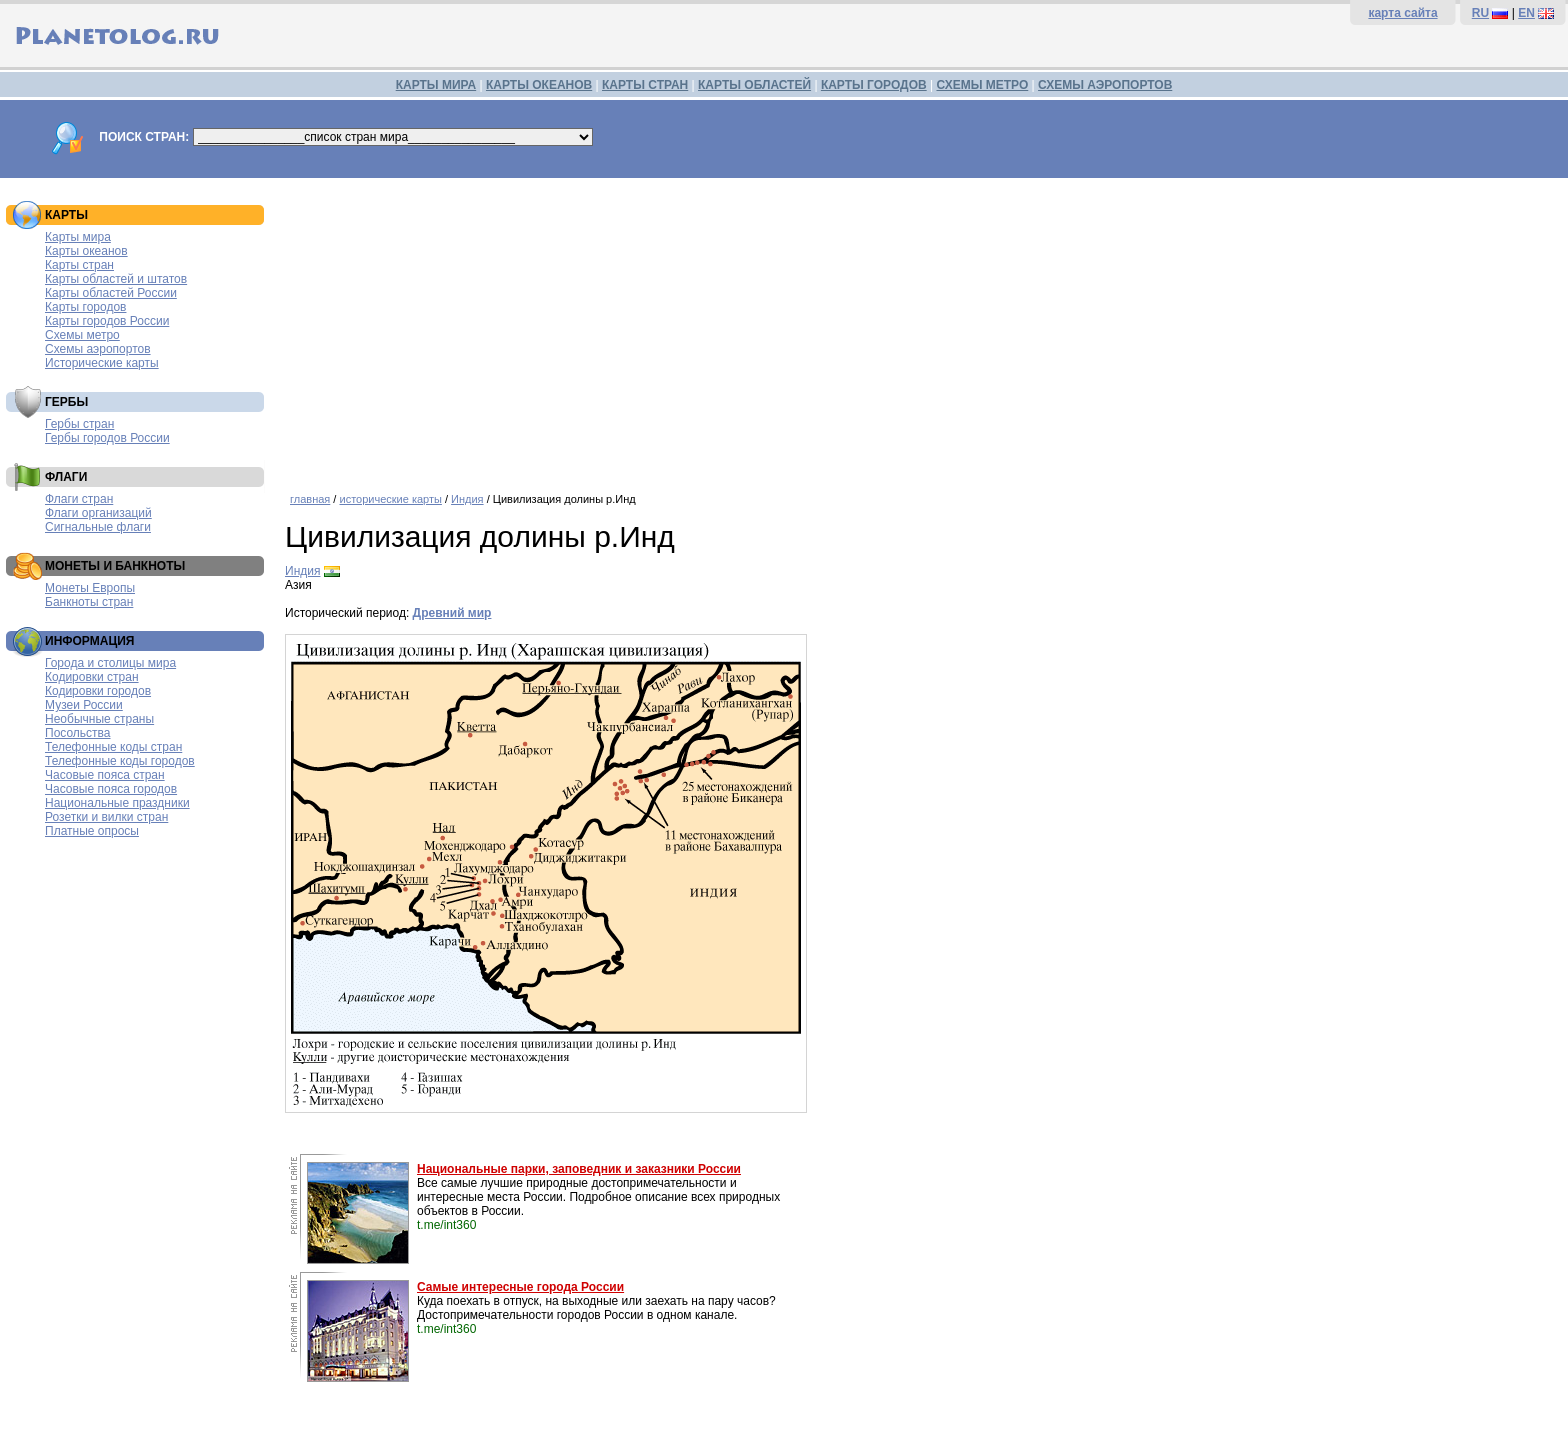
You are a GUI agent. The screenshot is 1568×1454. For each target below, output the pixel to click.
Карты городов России (107, 321)
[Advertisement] (885, 328)
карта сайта (1402, 13)
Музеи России (84, 705)
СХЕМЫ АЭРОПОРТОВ (1105, 85)
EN (1526, 13)
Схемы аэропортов (98, 349)
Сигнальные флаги (98, 527)
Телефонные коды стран (113, 747)
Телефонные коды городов (120, 761)
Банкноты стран (89, 602)
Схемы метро (82, 335)
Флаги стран (79, 499)
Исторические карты (102, 363)
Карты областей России (111, 293)
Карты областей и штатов (116, 279)
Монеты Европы (90, 588)
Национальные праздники (117, 803)
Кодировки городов (98, 691)
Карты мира (78, 237)
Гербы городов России (107, 438)
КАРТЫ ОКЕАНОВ (539, 85)
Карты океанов (86, 251)
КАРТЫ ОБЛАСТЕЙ (754, 85)
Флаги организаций (98, 513)
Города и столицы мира (110, 663)
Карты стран (79, 265)
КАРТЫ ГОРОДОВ (874, 85)
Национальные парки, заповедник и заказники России (579, 1169)
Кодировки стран (92, 677)
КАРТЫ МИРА (436, 85)
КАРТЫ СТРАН (645, 85)
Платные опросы (92, 831)
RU (1480, 13)
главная (310, 499)
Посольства (78, 733)
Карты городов (85, 307)
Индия (467, 499)
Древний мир (452, 613)
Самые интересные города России (520, 1287)
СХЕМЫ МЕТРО (982, 85)
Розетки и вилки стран (106, 817)
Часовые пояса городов (111, 789)
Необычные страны (99, 719)
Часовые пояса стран (105, 775)
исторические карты (390, 499)
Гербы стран (79, 424)
